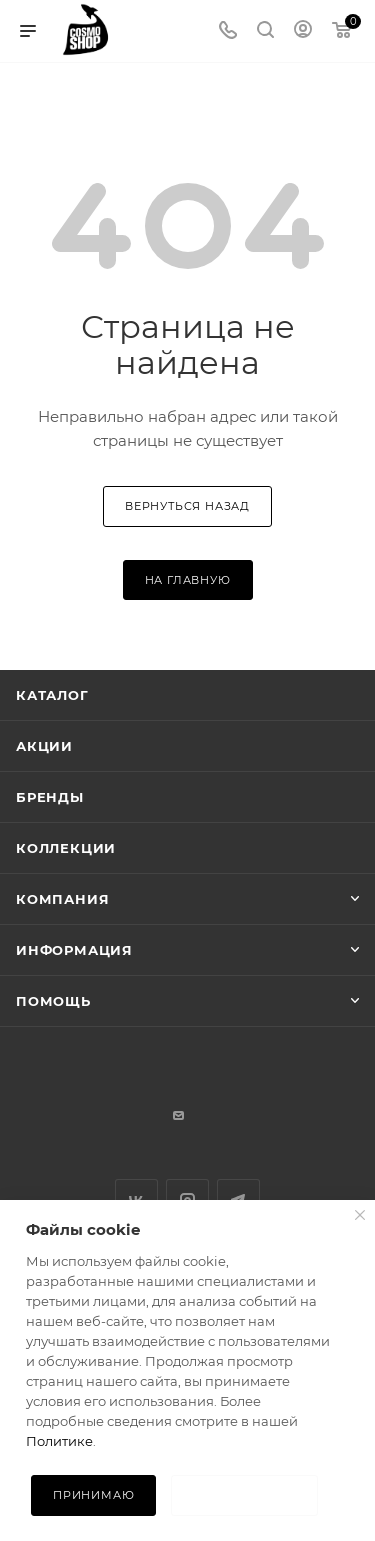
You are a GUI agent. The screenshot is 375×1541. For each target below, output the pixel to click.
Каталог (52, 695)
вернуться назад (187, 506)
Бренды (50, 797)
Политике (59, 1441)
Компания (62, 899)
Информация (74, 950)
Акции (44, 746)
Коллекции (66, 848)
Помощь (53, 1001)
